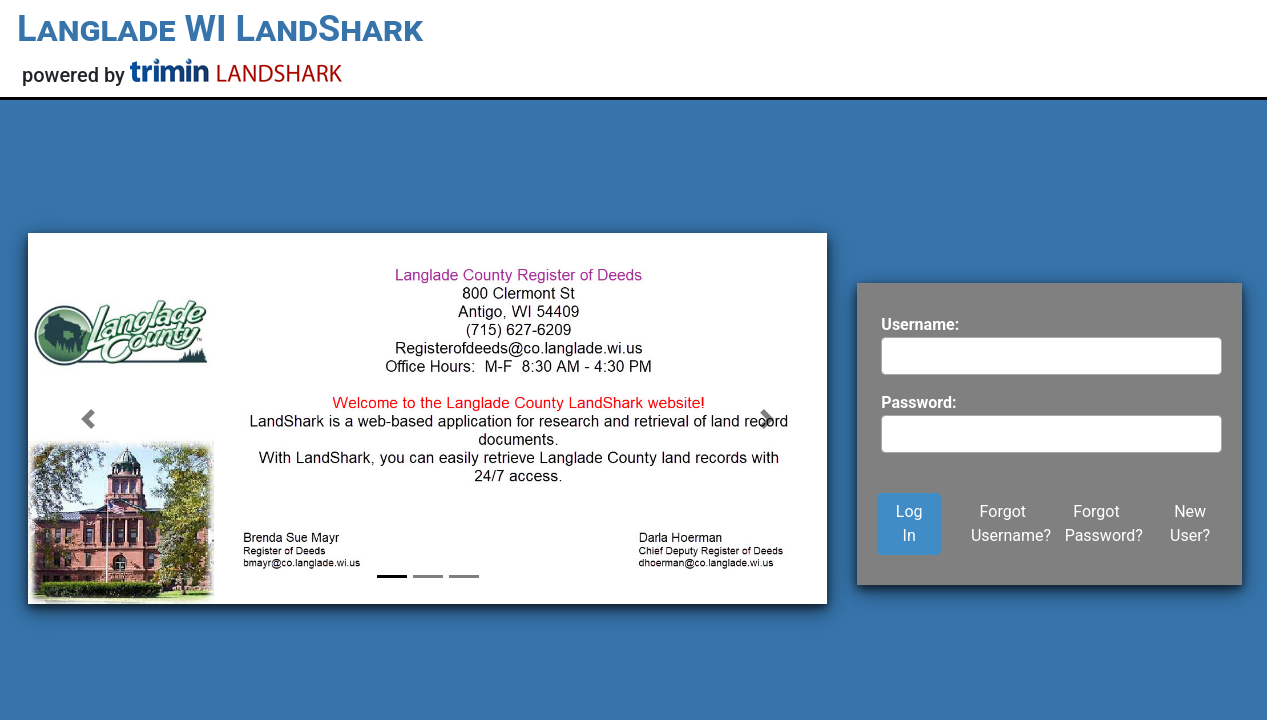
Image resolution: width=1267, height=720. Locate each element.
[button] (88, 418)
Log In (909, 523)
